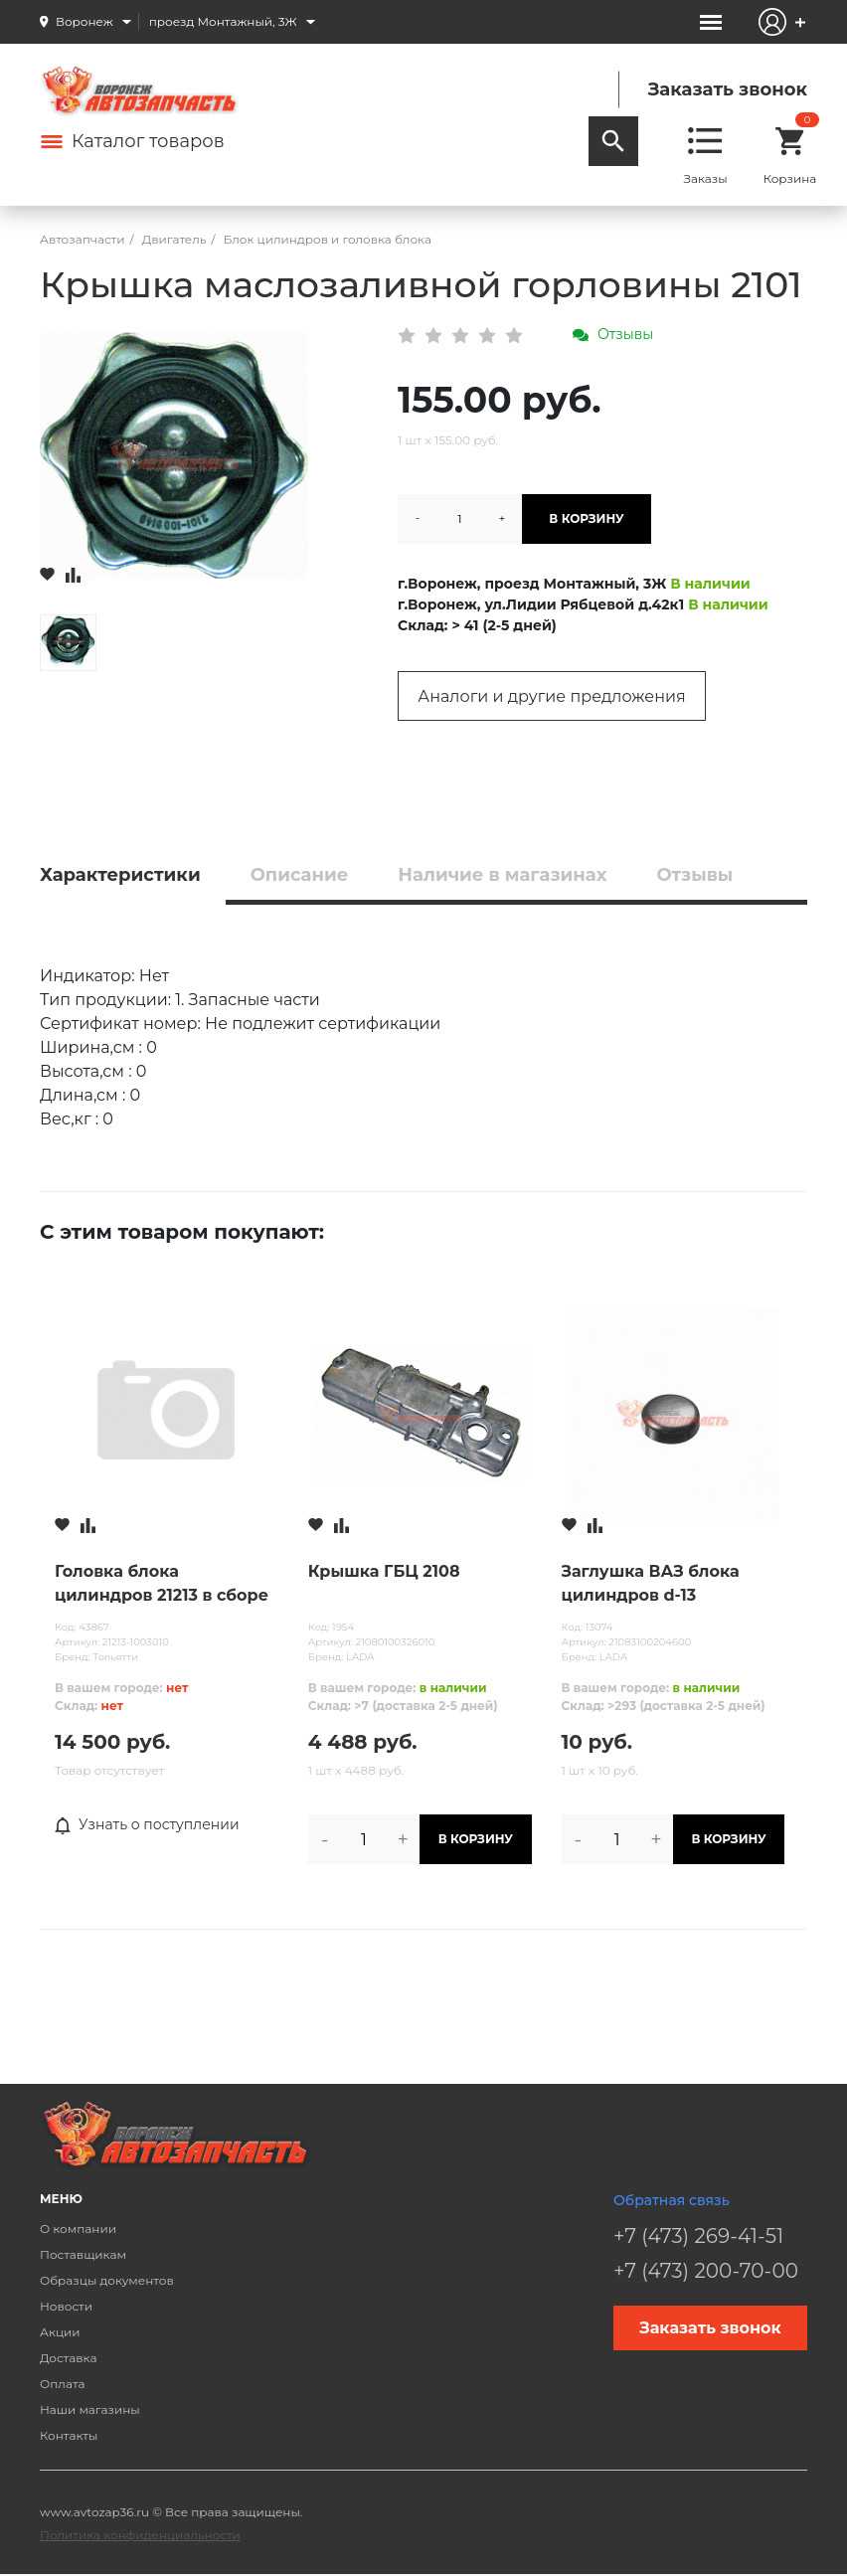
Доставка (68, 2357)
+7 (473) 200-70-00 (705, 2271)
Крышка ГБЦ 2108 (384, 1571)
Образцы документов (107, 2280)
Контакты (68, 2435)
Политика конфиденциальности (140, 2534)
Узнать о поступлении (147, 1825)
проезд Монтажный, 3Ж (223, 21)
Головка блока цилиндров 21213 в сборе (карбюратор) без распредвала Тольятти (161, 1585)
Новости (66, 2306)
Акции (60, 2331)
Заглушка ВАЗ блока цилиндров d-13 (651, 1583)
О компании (78, 2228)
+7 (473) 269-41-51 (698, 2236)
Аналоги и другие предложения (551, 696)
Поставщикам (83, 2254)
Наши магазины (90, 2409)
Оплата (62, 2383)
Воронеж (84, 21)
